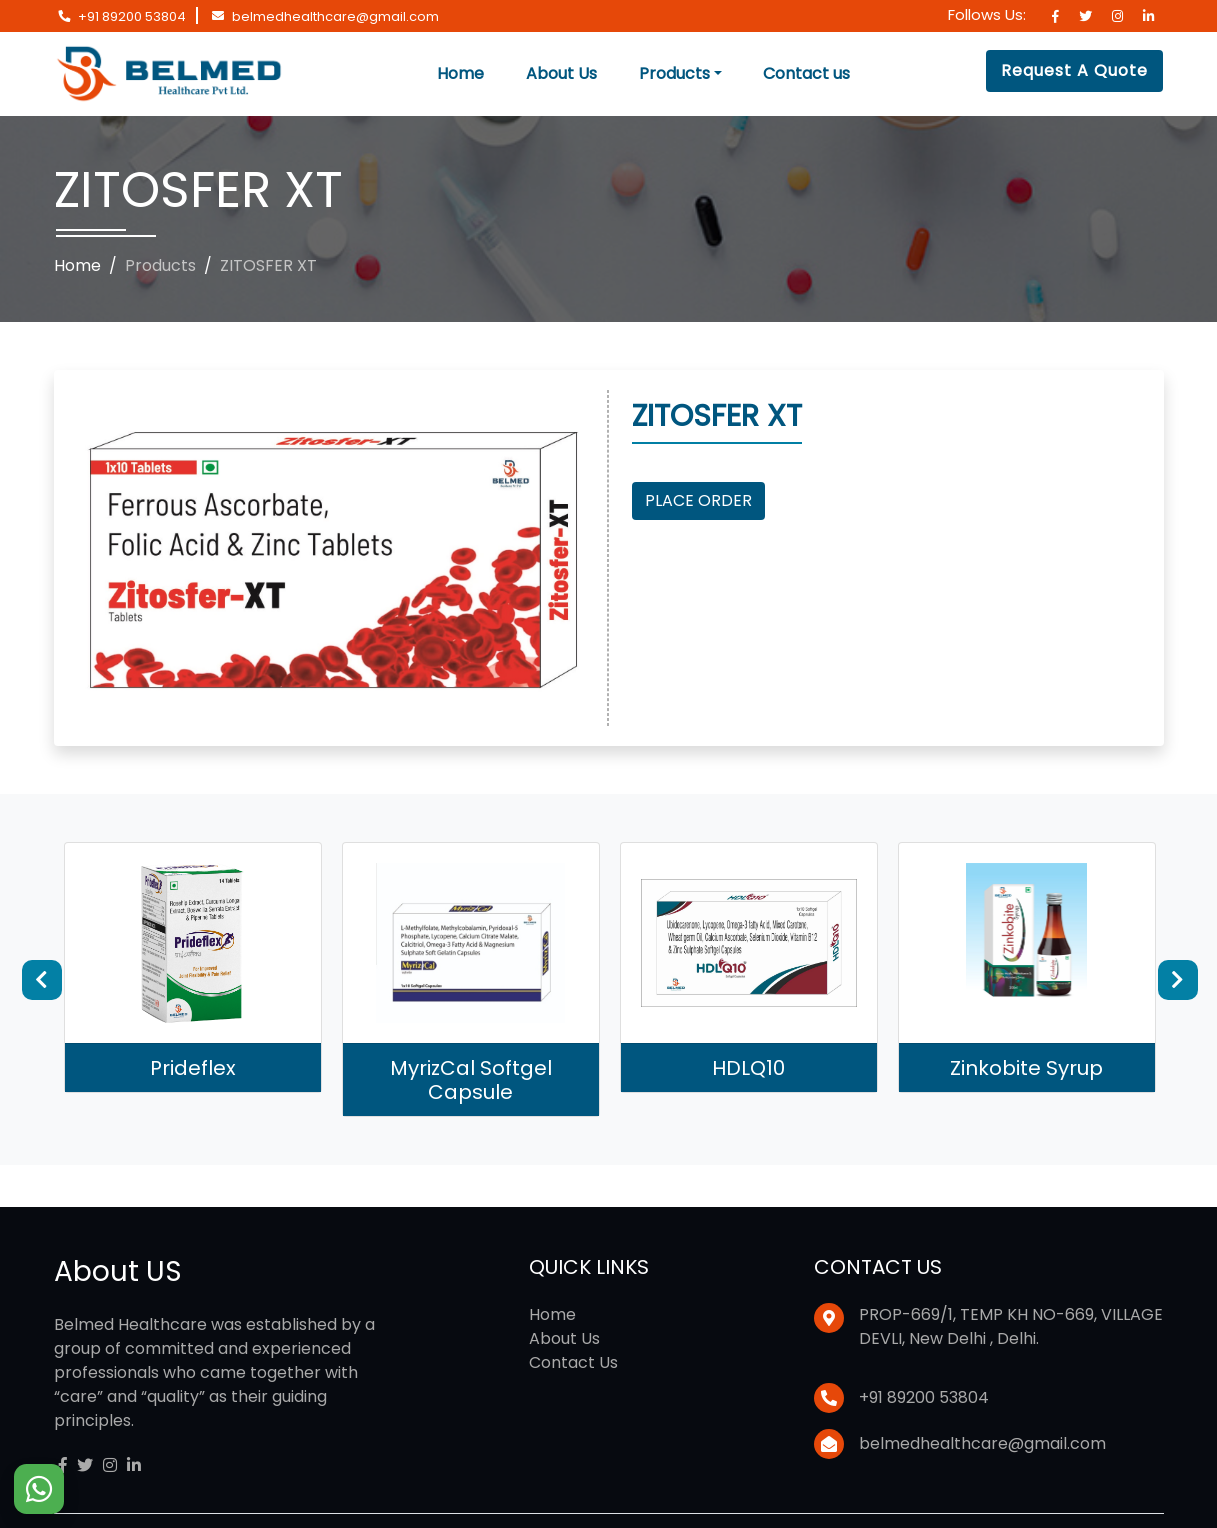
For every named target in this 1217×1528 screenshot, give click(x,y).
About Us (561, 73)
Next (1178, 980)
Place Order (698, 500)
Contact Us (573, 1362)
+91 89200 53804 (132, 16)
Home (460, 73)
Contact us (806, 73)
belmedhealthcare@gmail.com (335, 16)
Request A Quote (1074, 70)
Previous (42, 980)
